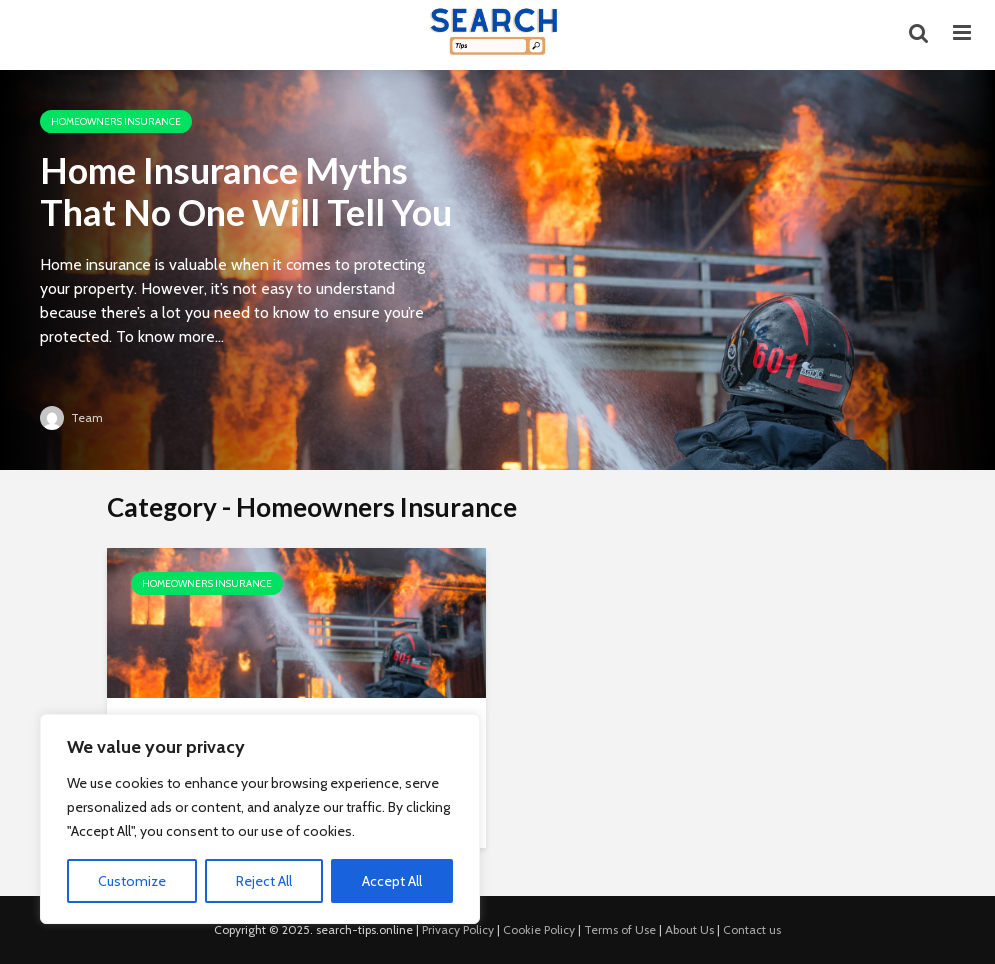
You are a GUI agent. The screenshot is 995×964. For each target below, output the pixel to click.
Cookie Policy (539, 929)
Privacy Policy (458, 929)
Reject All (264, 881)
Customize (132, 881)
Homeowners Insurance (116, 121)
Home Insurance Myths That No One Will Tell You (246, 191)
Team (71, 417)
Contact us (752, 929)
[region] (260, 819)
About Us (689, 929)
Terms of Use (620, 929)
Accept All (392, 881)
